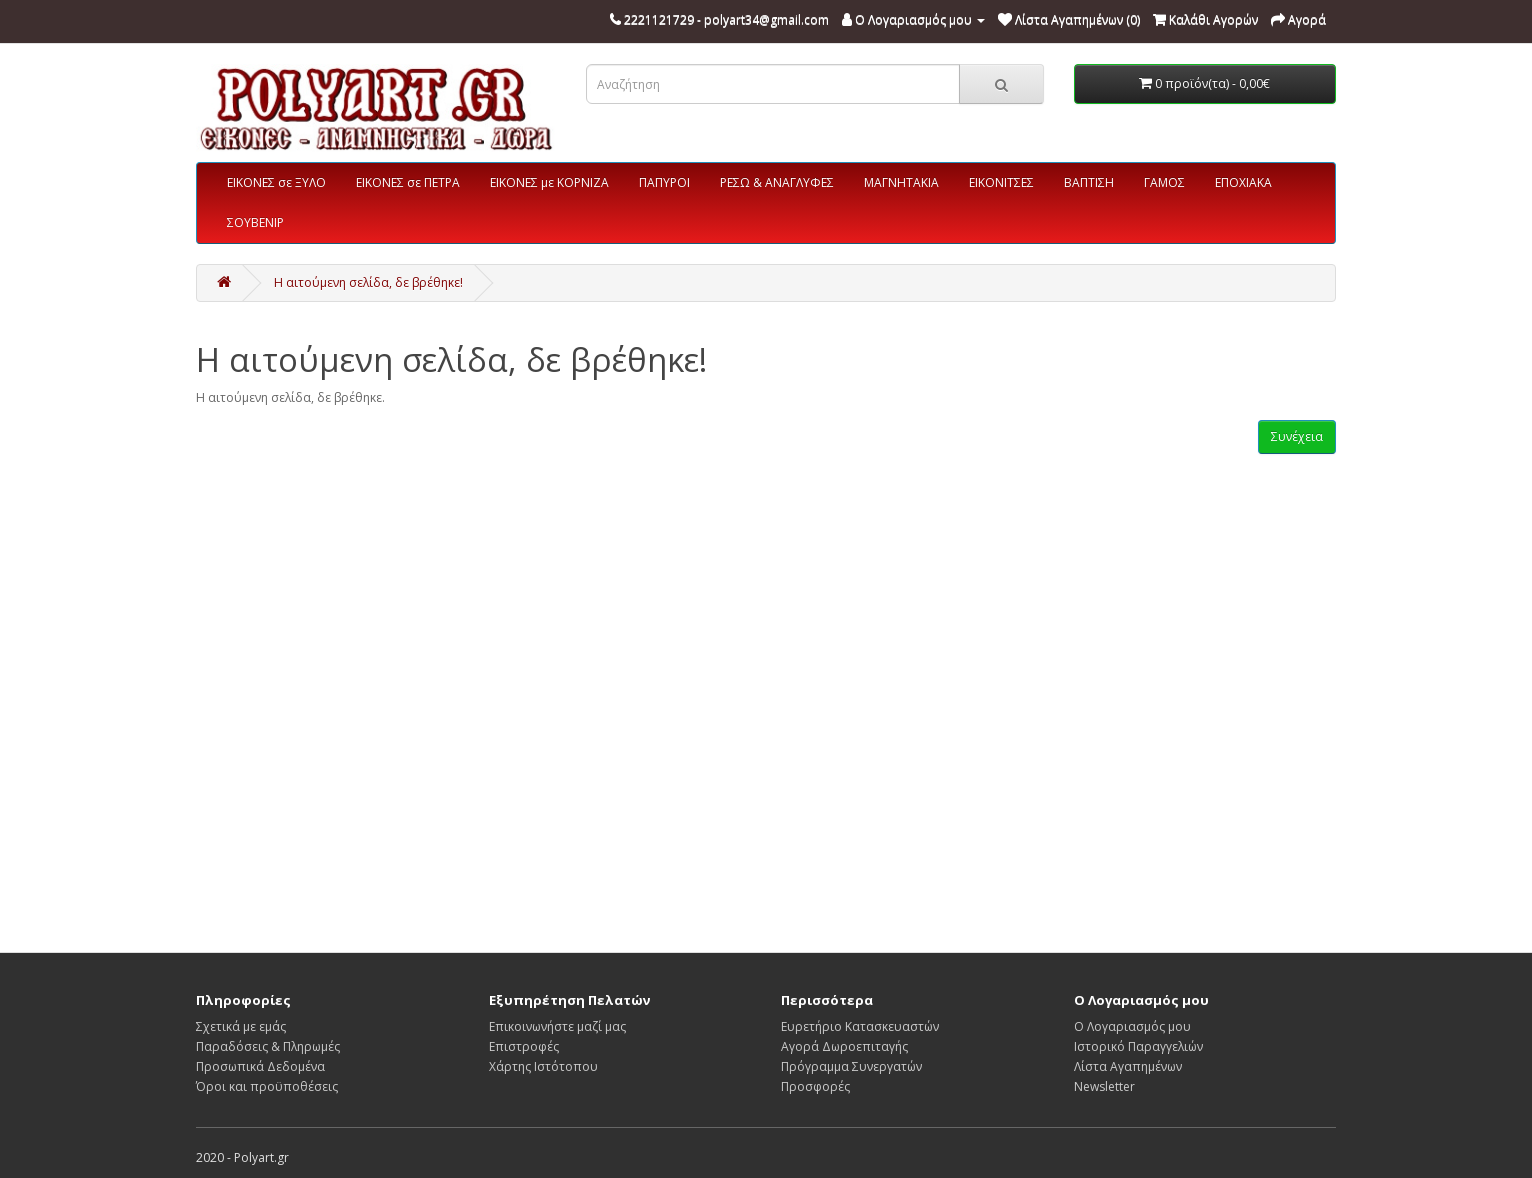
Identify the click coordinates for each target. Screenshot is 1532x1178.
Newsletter (1104, 1086)
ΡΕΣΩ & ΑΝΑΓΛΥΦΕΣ (777, 182)
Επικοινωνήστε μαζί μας (557, 1026)
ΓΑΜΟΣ (1164, 182)
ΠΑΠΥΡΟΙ (664, 182)
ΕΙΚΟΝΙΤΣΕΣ (1001, 182)
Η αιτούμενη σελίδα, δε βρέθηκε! (368, 282)
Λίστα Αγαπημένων (1128, 1066)
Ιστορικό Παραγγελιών (1138, 1046)
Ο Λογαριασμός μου (1132, 1026)
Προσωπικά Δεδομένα (260, 1066)
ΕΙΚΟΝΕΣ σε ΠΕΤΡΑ (408, 182)
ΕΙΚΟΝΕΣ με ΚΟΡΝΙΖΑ (549, 182)
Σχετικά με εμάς (241, 1026)
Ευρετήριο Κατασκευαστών (860, 1026)
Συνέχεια (1297, 436)
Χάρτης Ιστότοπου (543, 1066)
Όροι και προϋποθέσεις (267, 1086)
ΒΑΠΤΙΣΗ (1089, 182)
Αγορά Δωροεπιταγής (844, 1046)
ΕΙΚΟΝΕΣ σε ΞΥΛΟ (276, 182)
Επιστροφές (524, 1046)
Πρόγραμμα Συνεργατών (851, 1066)
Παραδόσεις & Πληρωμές (268, 1046)
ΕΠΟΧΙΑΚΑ (1243, 182)
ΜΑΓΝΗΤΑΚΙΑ (901, 182)
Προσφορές (815, 1086)
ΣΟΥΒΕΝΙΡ (255, 222)
